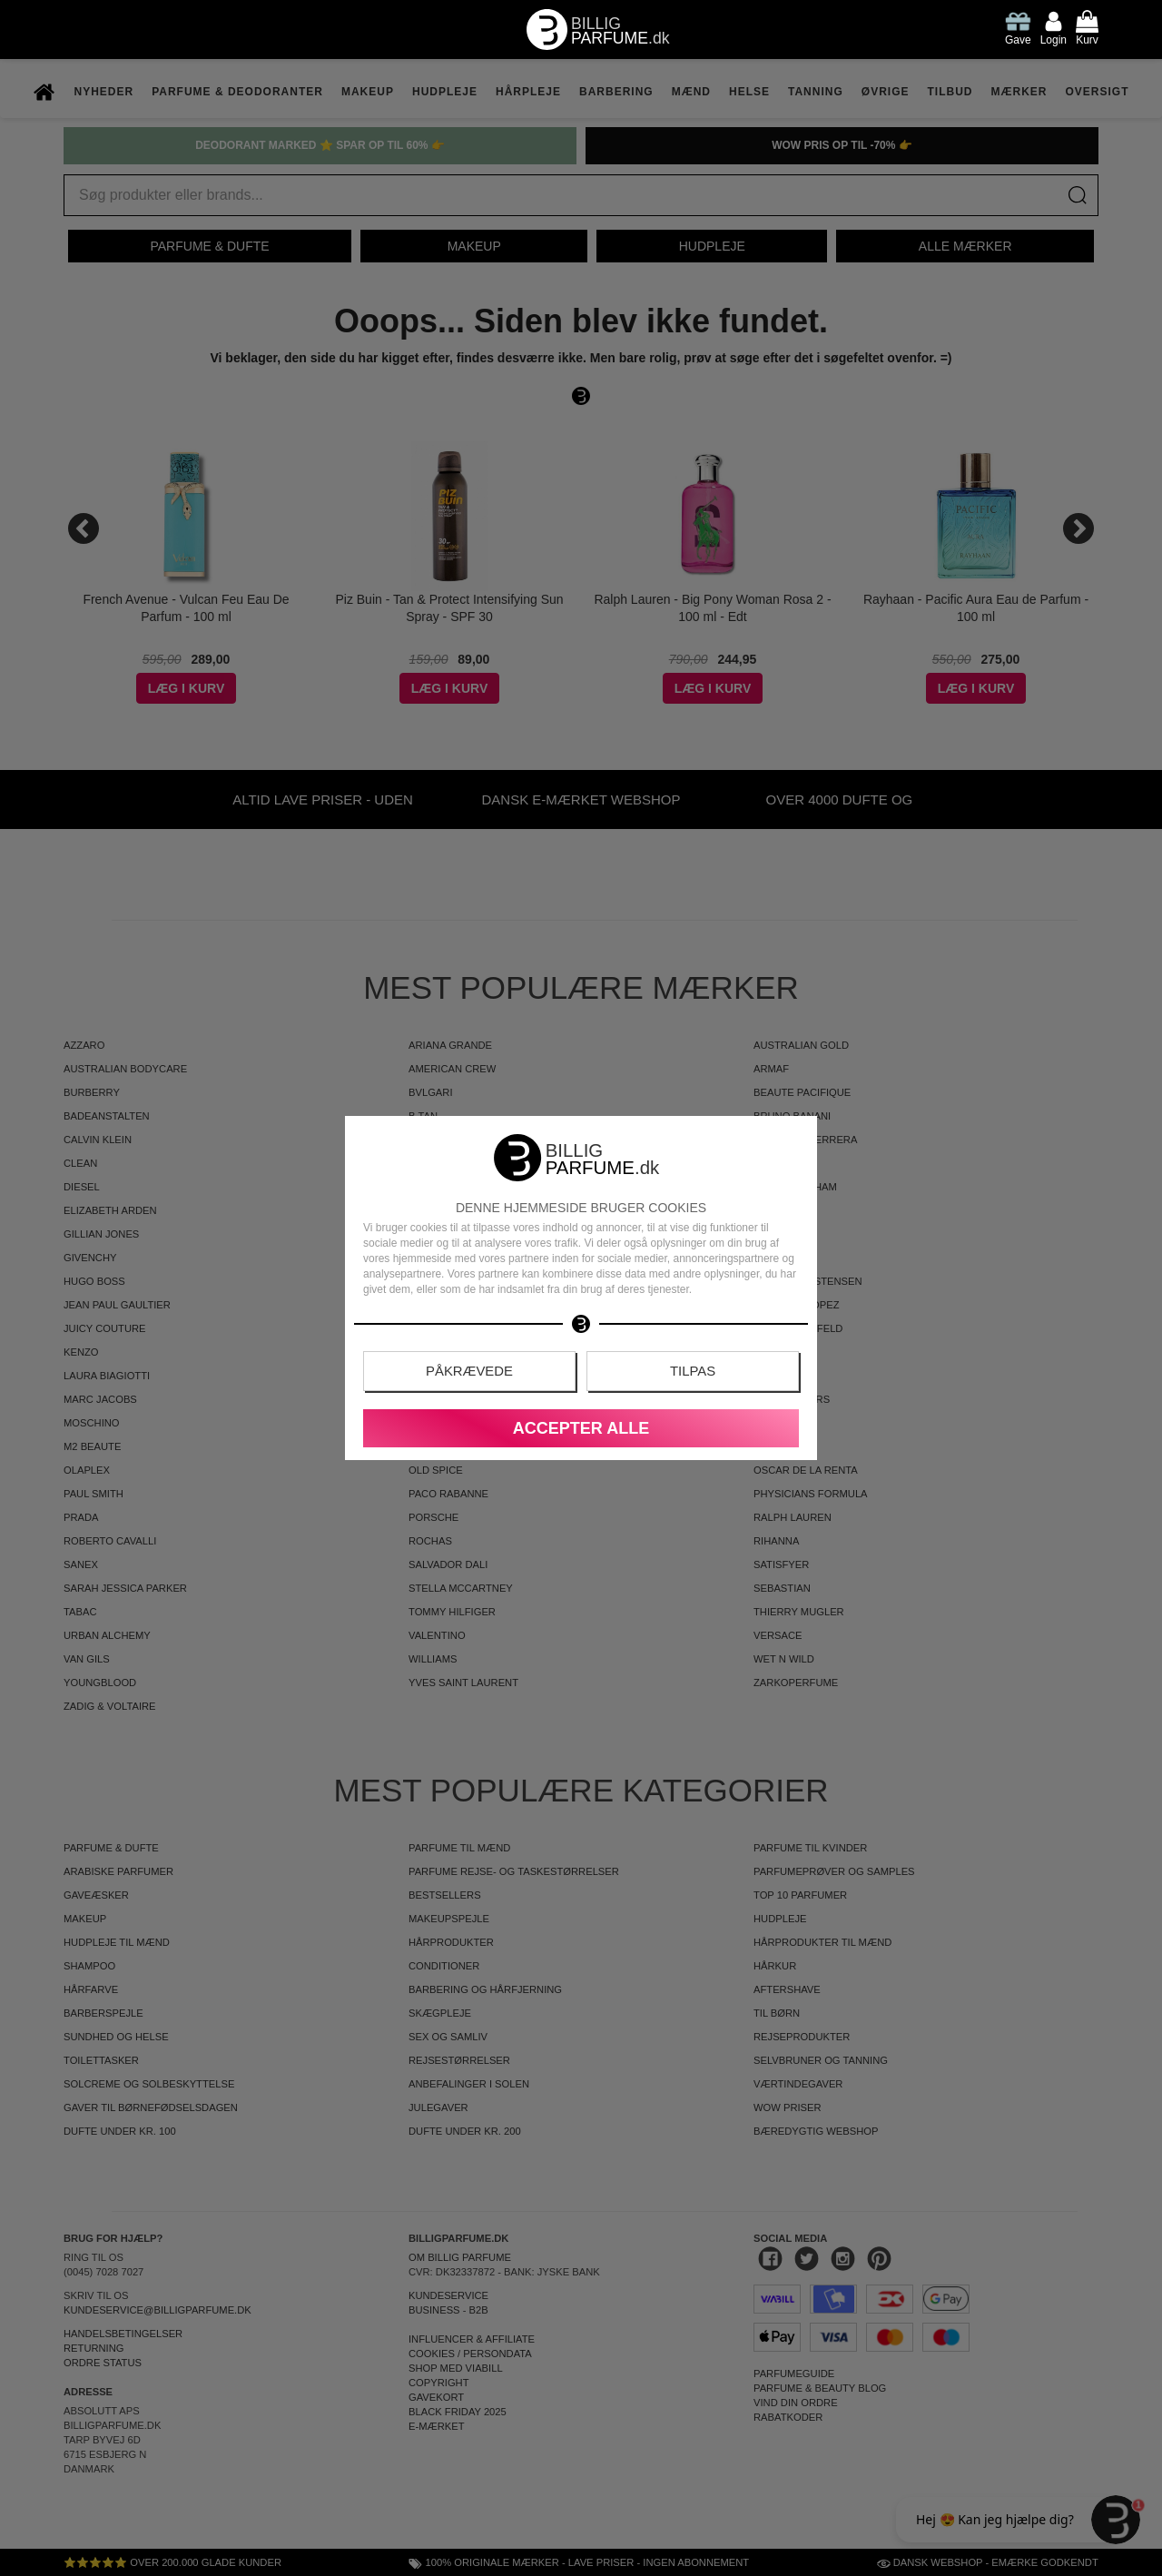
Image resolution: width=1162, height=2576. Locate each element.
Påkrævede (470, 1371)
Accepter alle (581, 1428)
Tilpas (693, 1371)
